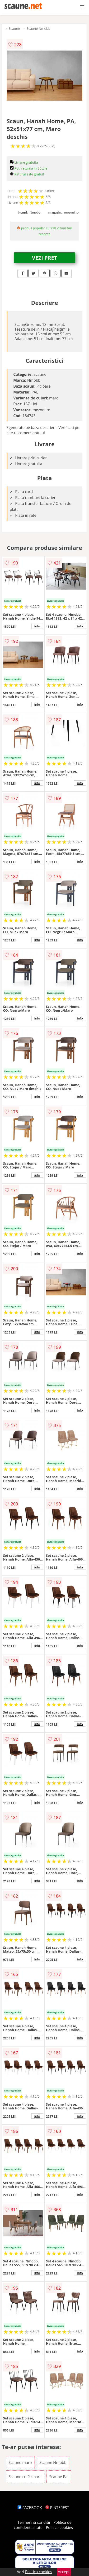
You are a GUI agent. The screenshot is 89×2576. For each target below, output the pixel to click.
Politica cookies (59, 2527)
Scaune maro (20, 2462)
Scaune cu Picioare (25, 2476)
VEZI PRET (44, 257)
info (37, 626)
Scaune (14, 28)
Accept (64, 2571)
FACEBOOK (30, 2507)
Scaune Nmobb (38, 28)
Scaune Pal (58, 2476)
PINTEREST (57, 2507)
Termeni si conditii (34, 2522)
